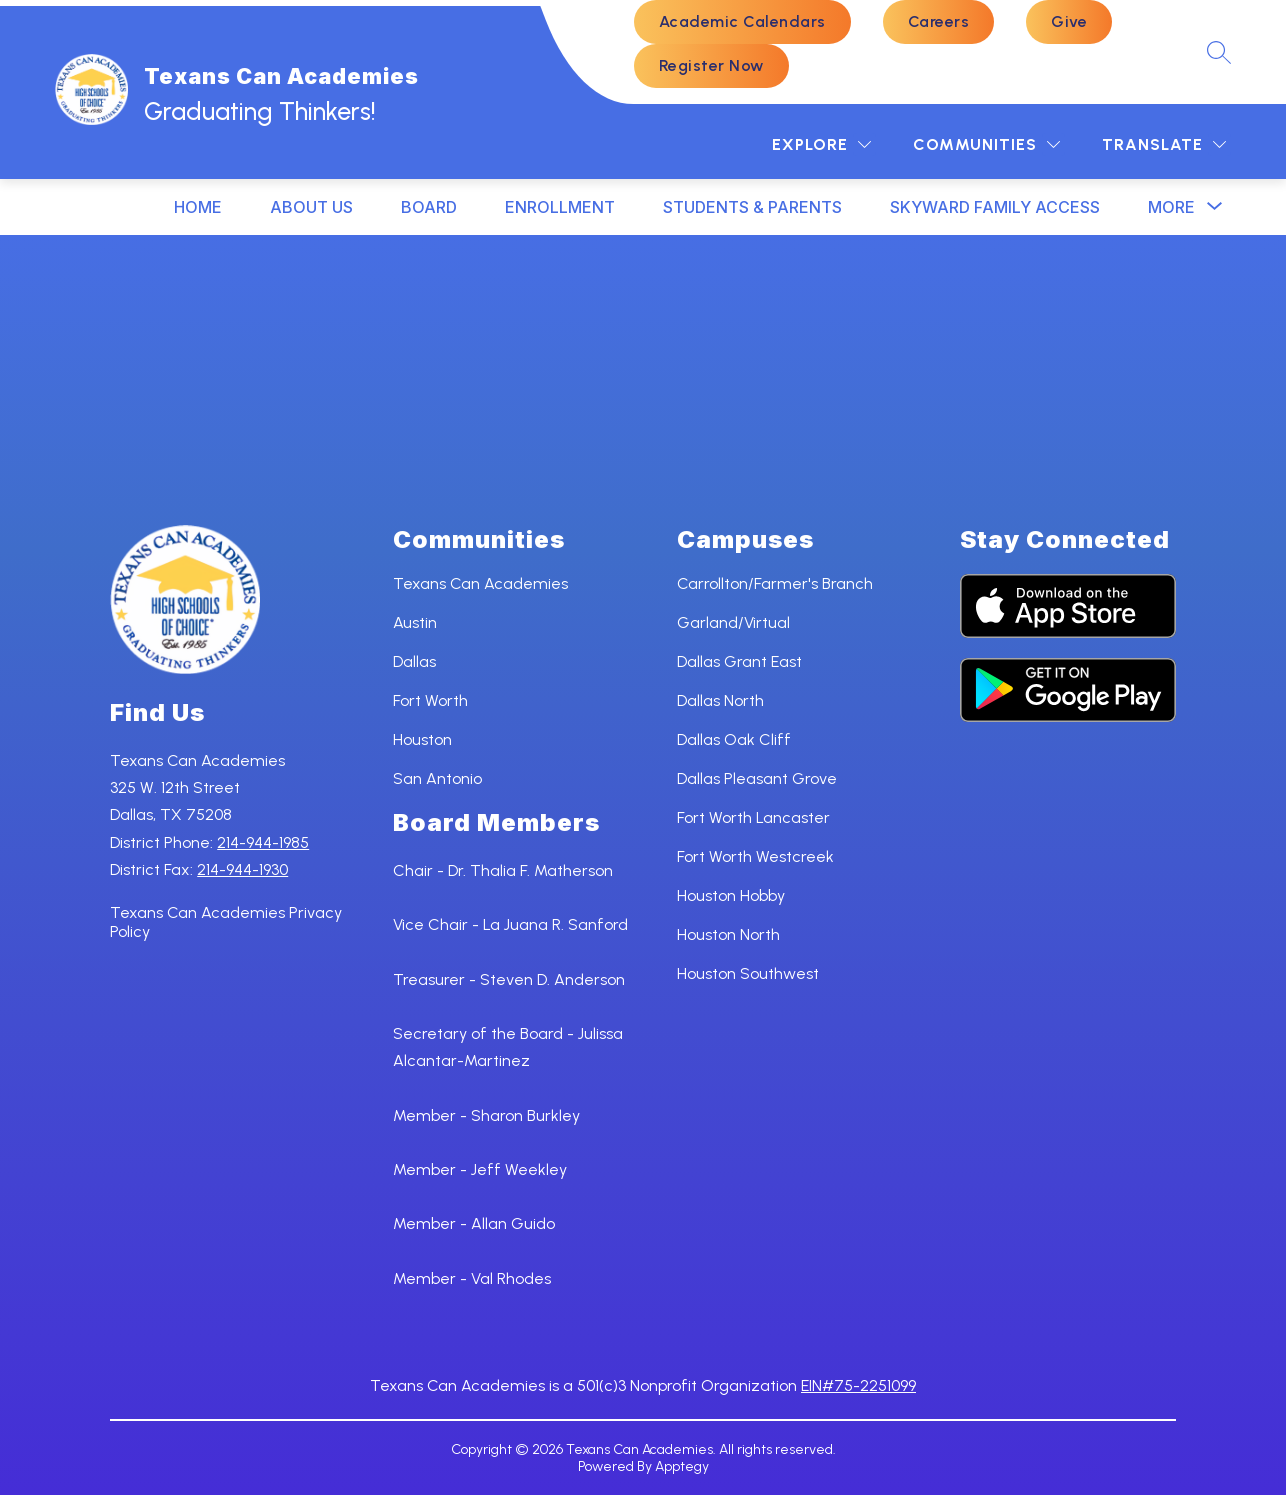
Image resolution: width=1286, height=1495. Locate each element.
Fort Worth (430, 700)
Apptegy (682, 1466)
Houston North (728, 934)
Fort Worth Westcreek (755, 856)
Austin (415, 622)
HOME (198, 207)
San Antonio (437, 778)
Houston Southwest (748, 973)
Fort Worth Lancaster (753, 817)
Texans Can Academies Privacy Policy (226, 922)
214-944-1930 (242, 869)
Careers (939, 21)
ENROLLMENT (560, 207)
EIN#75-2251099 (858, 1385)
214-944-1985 (263, 842)
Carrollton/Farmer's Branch (775, 583)
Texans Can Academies (480, 583)
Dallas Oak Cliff (734, 739)
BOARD (429, 207)
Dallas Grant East (739, 661)
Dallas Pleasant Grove (757, 778)
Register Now (711, 65)
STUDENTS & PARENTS (752, 207)
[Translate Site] (1164, 144)
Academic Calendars (742, 21)
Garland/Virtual (733, 622)
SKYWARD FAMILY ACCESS (995, 207)
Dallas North (720, 700)
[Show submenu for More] (1171, 207)
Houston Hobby (731, 895)
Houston (422, 739)
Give (1069, 21)
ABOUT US (311, 207)
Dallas (414, 661)
